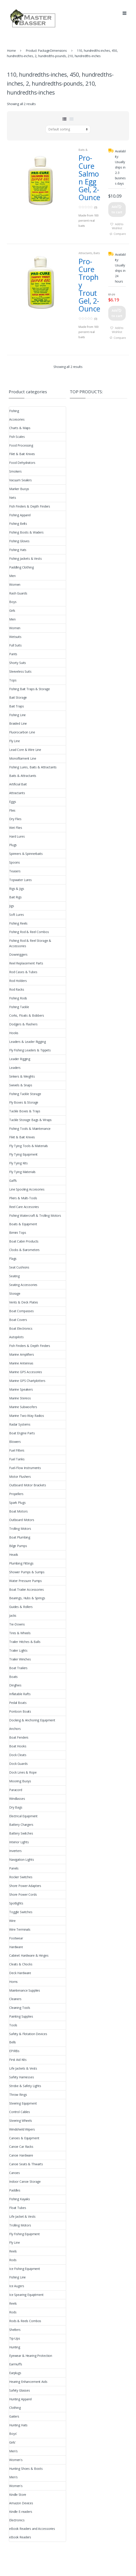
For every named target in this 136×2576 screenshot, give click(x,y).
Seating (14, 1276)
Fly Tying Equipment (23, 1154)
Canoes (14, 2173)
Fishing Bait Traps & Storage (29, 689)
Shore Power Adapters (25, 1886)
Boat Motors (18, 1511)
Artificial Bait (18, 784)
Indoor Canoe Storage (25, 2181)
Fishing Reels (18, 923)
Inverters (15, 1851)
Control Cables (19, 2112)
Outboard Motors (21, 1520)
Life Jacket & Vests (22, 2216)
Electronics (16, 2520)
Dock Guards (18, 1763)
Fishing (14, 411)
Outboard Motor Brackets (27, 1485)
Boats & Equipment (23, 1224)
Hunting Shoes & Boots (26, 2468)
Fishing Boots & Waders (26, 532)
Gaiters (14, 2416)
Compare (120, 234)
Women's (16, 2460)
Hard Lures (17, 836)
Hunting (14, 2347)
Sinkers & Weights (22, 1076)
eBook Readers (20, 2537)
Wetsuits (15, 637)
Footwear (16, 1938)
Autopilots (16, 1337)
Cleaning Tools (19, 2007)
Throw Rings (18, 2094)
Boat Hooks (17, 1746)
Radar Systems (19, 1424)
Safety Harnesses (21, 2077)
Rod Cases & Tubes (23, 972)
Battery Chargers (21, 1824)
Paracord (15, 1790)
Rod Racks (16, 989)
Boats (13, 1677)
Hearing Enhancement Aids (28, 2381)
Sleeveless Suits (20, 671)
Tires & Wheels (20, 1633)
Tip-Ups (14, 2338)
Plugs (13, 845)
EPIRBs (14, 2051)
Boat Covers (18, 1320)
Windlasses (17, 1798)
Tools (13, 2025)
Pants (13, 654)
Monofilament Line (22, 758)
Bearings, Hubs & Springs (27, 1598)
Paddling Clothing (21, 567)
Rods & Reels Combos (25, 2321)
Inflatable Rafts (20, 1694)
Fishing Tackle (19, 1007)
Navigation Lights (21, 1859)
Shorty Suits (17, 663)
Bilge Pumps (18, 1546)
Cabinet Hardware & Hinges (29, 1955)
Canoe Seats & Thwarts (26, 2164)
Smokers (15, 471)
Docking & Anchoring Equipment (32, 1720)
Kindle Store (17, 2494)
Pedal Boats (17, 1703)
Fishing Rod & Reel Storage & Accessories (30, 943)
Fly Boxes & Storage (23, 1102)
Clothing (15, 2407)
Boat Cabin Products (23, 1241)
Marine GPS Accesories (25, 1372)
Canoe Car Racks (21, 2146)
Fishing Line (17, 715)
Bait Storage (18, 697)
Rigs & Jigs (16, 888)
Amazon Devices (21, 2503)
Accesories (17, 419)
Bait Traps (16, 706)
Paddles (14, 2190)
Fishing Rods (18, 998)
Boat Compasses (21, 1311)
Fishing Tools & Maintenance (30, 1128)
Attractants (85, 253)
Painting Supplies (21, 2016)
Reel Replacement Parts (26, 963)
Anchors (15, 1729)
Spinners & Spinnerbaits (26, 853)
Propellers (16, 1494)
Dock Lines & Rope (23, 1772)
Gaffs (13, 1180)
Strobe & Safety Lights (25, 2086)
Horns (13, 1982)
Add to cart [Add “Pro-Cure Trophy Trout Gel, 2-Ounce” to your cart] (116, 313)
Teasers (15, 871)
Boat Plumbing (19, 1537)
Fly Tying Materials (22, 1172)
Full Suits (15, 645)
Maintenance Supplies (24, 1990)
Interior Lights (19, 1842)
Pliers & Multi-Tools (23, 1198)
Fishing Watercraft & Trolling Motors (35, 1215)
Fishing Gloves (19, 541)
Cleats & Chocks (20, 1964)
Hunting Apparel (20, 2399)
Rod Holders (18, 981)
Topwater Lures (20, 880)
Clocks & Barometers (24, 1250)
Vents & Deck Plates (23, 1302)
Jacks (12, 1615)
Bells (12, 2042)
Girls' (12, 2442)
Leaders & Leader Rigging (27, 1041)
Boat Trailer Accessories (26, 1589)
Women (14, 584)
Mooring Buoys (20, 1781)
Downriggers (18, 954)
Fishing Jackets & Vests (25, 558)
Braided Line (18, 723)
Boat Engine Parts (22, 1433)
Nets (12, 497)
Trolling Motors (20, 1528)
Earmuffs (15, 2364)
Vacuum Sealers (20, 480)
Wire (12, 1921)
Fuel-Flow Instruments (25, 1468)
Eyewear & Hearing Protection (30, 2355)
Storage (14, 1293)
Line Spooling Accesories (27, 1189)
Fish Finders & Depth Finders (29, 506)
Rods (12, 2260)
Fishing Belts (18, 523)
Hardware (16, 1947)
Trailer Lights (18, 1650)
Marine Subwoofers (23, 1407)
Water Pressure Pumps (25, 1581)
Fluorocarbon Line (22, 732)
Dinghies (15, 1685)
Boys (12, 602)
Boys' (13, 2433)
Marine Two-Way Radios (26, 1415)
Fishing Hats (17, 550)
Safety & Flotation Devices (28, 2034)
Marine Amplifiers (21, 1354)
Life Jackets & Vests (23, 2068)
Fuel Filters (16, 1450)
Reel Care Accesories (24, 1207)
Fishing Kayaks (19, 2199)
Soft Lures (16, 914)
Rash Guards (18, 593)
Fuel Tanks (17, 1459)
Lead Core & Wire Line (25, 750)
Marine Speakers (21, 1389)
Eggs (12, 802)
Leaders (15, 1067)
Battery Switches (21, 1833)
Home (11, 50)
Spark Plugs (17, 1502)
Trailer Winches (20, 1659)
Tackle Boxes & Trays (24, 1111)
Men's (13, 2451)
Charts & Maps (19, 428)
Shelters (15, 2329)
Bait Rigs (15, 897)
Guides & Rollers (21, 1607)
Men (12, 576)
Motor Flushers (20, 1476)
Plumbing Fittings (21, 1563)
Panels (14, 1868)
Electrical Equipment (23, 1816)
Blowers (15, 1441)
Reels (13, 2251)
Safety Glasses (19, 2390)
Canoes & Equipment (24, 2138)
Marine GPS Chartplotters (27, 1381)
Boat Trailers (18, 1668)
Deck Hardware (20, 1973)
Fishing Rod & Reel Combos (29, 932)
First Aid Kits (18, 2059)
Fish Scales (17, 436)
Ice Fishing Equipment (24, 2269)
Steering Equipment (23, 2103)
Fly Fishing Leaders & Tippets (30, 1050)
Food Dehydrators (22, 462)
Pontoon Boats (20, 1711)
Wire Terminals (19, 1929)
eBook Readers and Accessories (32, 2528)
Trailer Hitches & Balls (24, 1642)
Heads (13, 1554)
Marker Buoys (19, 489)
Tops (12, 680)
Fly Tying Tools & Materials (28, 1146)
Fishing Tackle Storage (25, 1094)
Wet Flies (15, 828)
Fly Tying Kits (18, 1163)
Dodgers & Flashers (23, 1024)
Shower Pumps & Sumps (27, 1572)
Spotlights (16, 1903)
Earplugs (15, 2373)
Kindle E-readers (20, 2511)
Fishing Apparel (20, 515)
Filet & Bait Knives (22, 454)
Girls (12, 610)
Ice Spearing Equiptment (26, 2295)
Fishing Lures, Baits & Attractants (33, 767)
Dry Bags (15, 1807)
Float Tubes (17, 2208)
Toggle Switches (20, 1912)
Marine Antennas (21, 1363)
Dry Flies (15, 819)
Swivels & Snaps (20, 1085)
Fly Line (14, 741)
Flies (12, 810)
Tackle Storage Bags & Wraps (30, 1120)
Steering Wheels (20, 2120)
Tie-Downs (17, 1624)
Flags (13, 1258)
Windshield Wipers (22, 2129)
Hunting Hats (18, 2425)
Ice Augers (16, 2286)
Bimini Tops (17, 1232)
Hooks (13, 1033)
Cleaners (15, 1999)
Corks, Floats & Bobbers (26, 1015)
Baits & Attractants (85, 151)
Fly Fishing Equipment (24, 2234)
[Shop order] (68, 129)
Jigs (11, 906)
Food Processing (21, 445)
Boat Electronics (20, 1328)
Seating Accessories (23, 1285)
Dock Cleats (17, 1755)
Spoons (14, 862)
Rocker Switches (20, 1877)
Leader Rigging (19, 1059)
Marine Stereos (20, 1398)
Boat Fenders (18, 1737)
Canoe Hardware (21, 2155)
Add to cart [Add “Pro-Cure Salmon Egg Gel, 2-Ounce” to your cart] (116, 209)
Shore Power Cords (23, 1894)
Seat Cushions (19, 1267)
